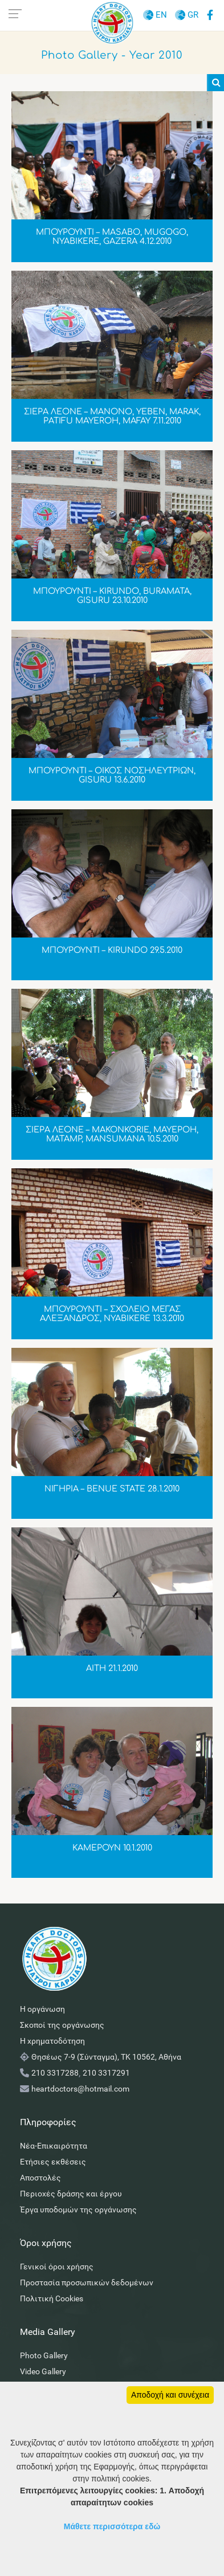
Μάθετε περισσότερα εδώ (112, 2526)
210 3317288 (55, 2072)
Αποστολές (40, 2177)
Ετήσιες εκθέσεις (53, 2161)
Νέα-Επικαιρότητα (53, 2145)
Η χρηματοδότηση (52, 2040)
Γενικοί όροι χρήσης (56, 2266)
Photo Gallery (44, 2355)
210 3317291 (106, 2072)
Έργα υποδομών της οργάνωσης (78, 2209)
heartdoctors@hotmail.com (80, 2088)
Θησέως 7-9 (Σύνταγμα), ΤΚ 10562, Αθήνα (106, 2056)
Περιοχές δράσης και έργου (71, 2193)
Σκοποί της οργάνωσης (62, 2024)
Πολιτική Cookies (51, 2298)
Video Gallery (43, 2371)
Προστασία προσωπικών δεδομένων (86, 2282)
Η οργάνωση (42, 2008)
